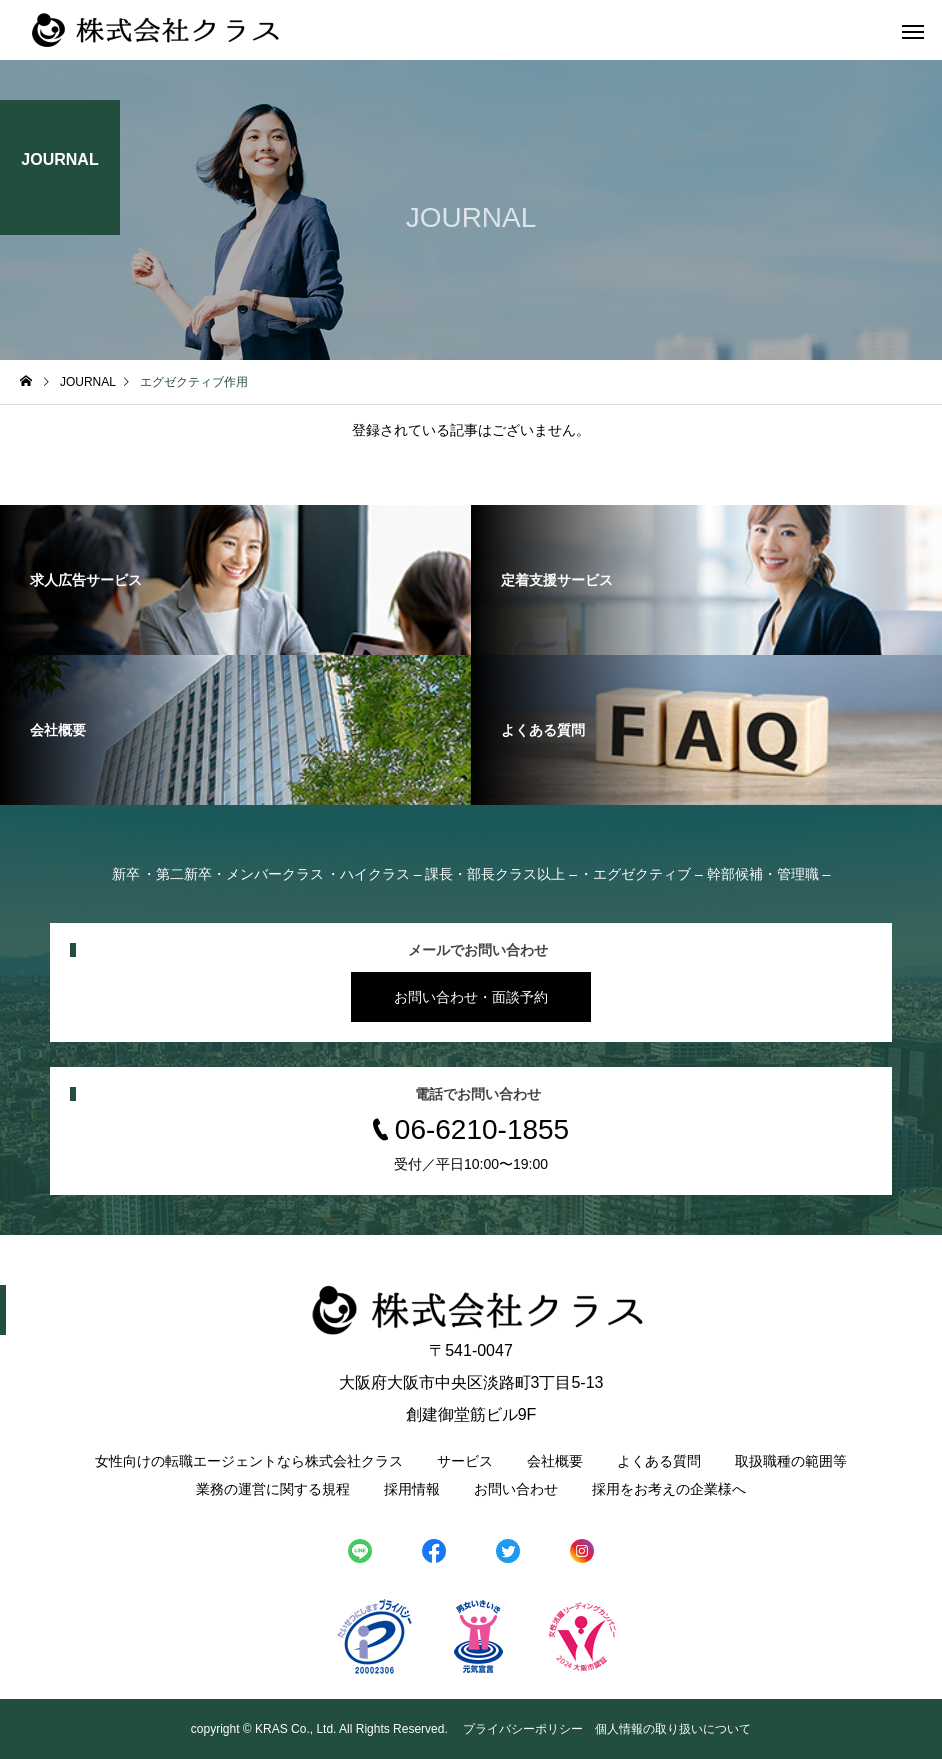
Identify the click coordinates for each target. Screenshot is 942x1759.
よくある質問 (659, 1461)
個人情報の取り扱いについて (673, 1729)
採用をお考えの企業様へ (669, 1489)
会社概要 (555, 1461)
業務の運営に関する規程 (273, 1489)
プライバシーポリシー (523, 1729)
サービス (465, 1461)
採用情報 (412, 1489)
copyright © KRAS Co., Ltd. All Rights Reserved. (321, 1729)
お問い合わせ (516, 1489)
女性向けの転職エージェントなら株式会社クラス (249, 1461)
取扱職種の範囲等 (791, 1461)
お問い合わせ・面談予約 (471, 997)
